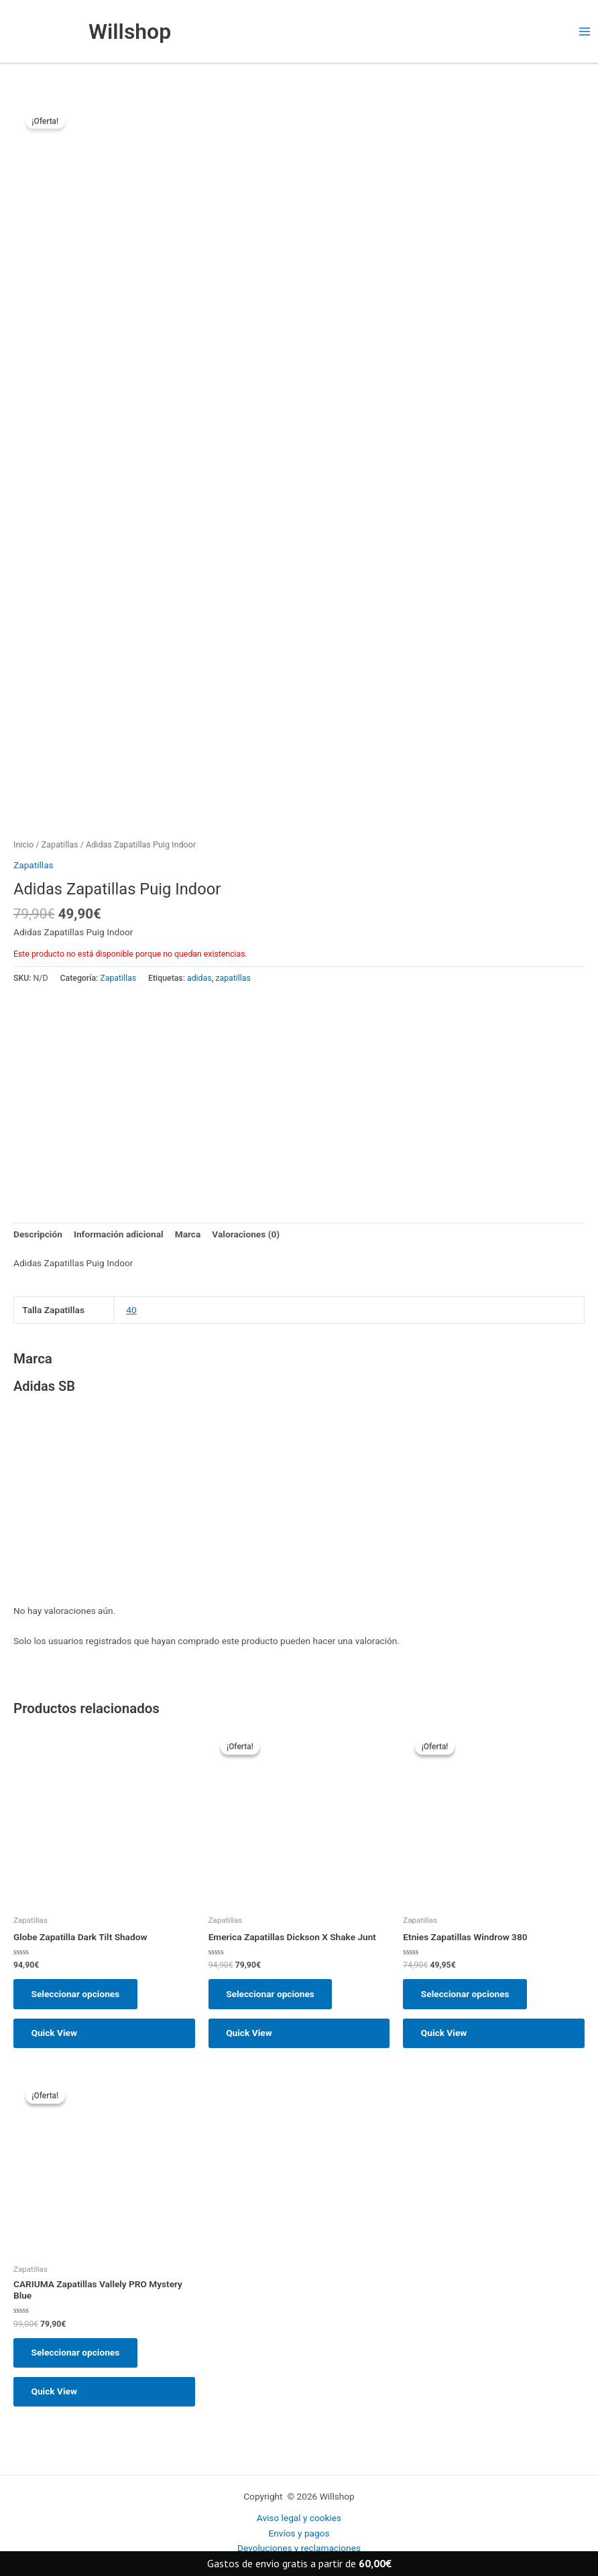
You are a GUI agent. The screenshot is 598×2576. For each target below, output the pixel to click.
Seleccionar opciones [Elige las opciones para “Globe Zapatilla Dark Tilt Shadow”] (76, 1994)
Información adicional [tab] (119, 1234)
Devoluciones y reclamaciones (299, 2548)
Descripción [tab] (37, 1234)
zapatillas (232, 979)
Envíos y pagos (298, 2533)
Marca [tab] (188, 1234)
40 (131, 1310)
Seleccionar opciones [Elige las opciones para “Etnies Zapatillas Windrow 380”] (466, 1994)
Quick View (55, 2034)
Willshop (131, 31)
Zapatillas (60, 845)
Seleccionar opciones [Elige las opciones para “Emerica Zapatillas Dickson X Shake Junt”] (271, 1994)
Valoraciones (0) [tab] (246, 1234)
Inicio (23, 845)
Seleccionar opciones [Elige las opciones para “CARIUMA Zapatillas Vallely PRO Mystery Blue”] (76, 2355)
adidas (199, 979)
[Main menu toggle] (585, 32)
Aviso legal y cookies (299, 2518)
